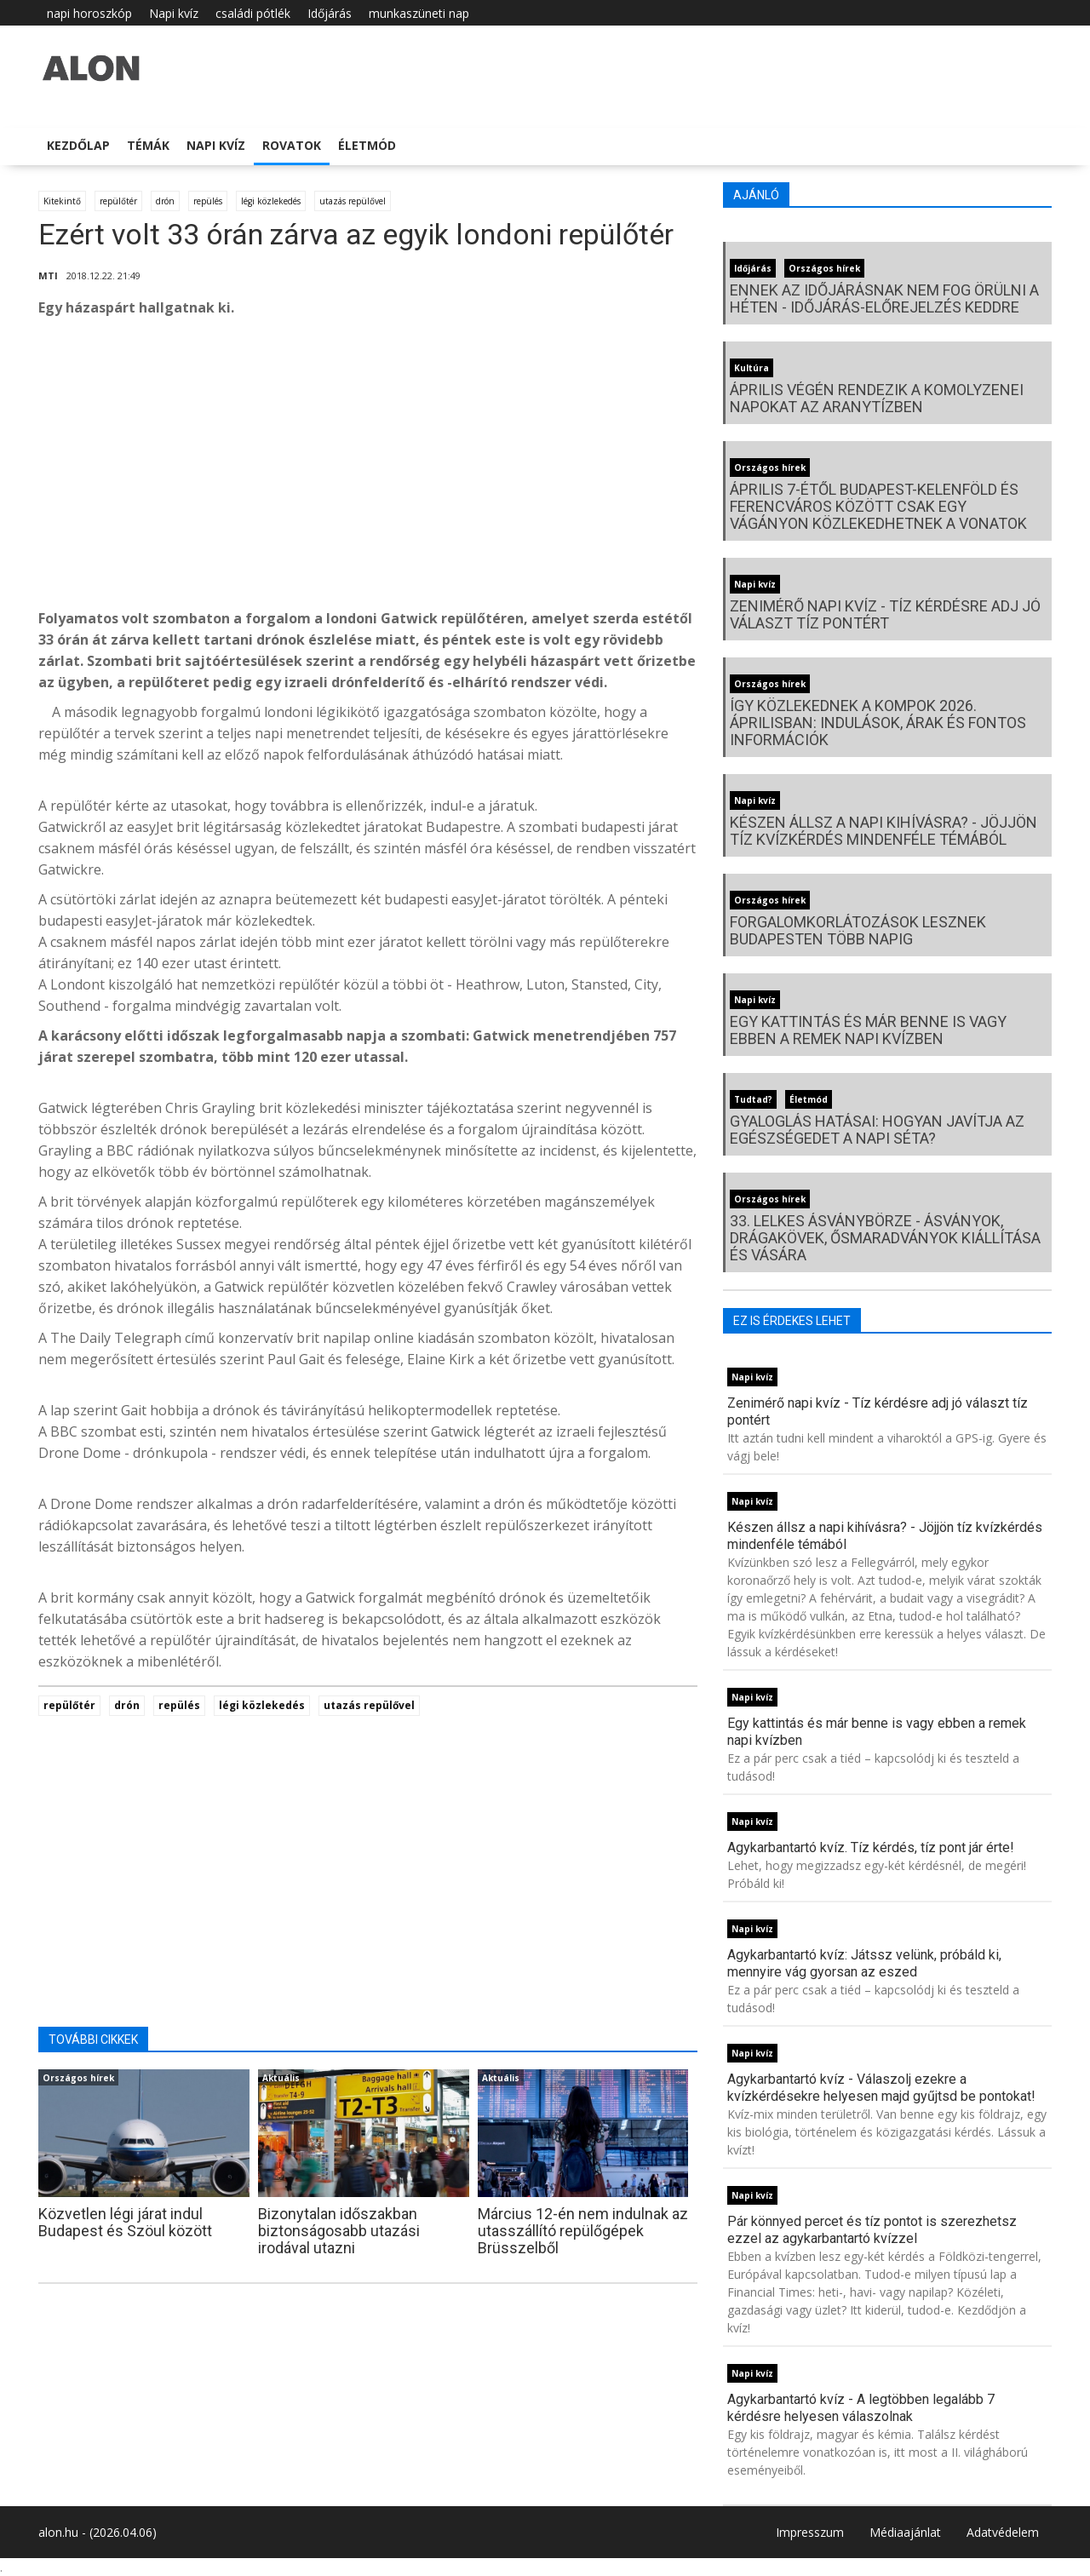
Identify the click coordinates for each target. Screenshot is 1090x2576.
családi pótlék (252, 13)
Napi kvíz (173, 13)
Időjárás (329, 13)
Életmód (367, 145)
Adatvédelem (1003, 2532)
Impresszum (810, 2532)
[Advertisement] (367, 467)
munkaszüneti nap (419, 13)
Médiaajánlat (905, 2532)
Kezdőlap (78, 145)
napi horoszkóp (89, 13)
